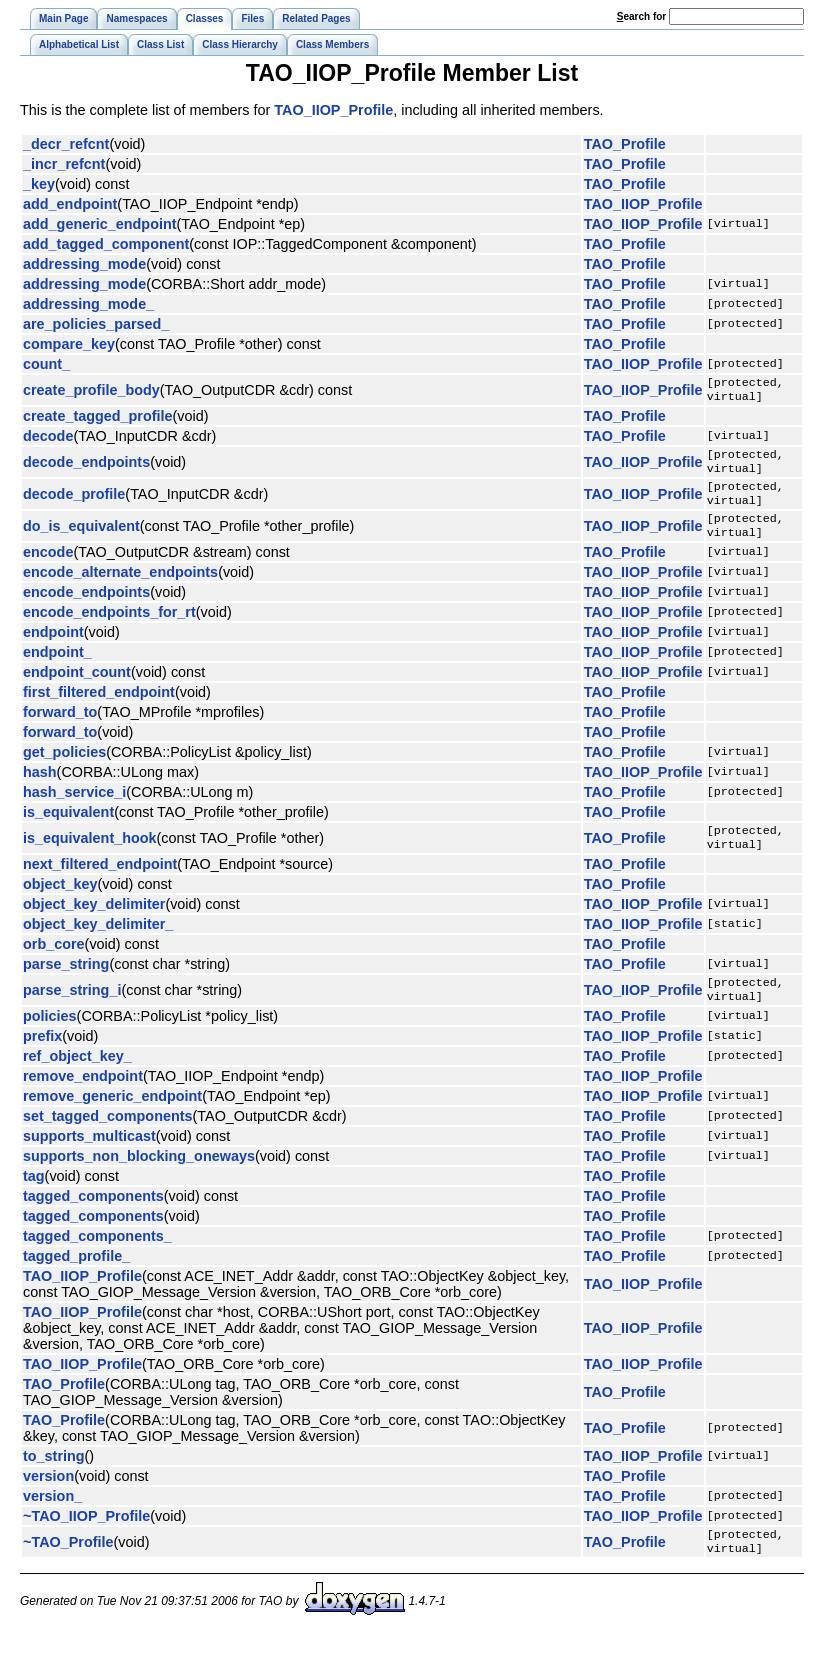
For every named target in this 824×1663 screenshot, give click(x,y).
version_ (52, 1520)
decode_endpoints (86, 468)
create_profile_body (91, 392)
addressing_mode (84, 264)
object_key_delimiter (94, 924)
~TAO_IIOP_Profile (86, 1540)
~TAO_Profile (68, 1568)
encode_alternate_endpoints (120, 588)
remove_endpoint (83, 1100)
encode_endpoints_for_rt (109, 628)
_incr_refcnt (64, 164)
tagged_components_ (97, 1260)
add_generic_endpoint (100, 224)
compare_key (69, 344)
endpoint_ (57, 668)
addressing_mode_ (88, 304)
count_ (46, 364)
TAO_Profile (625, 144)
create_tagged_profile (98, 420)
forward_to (60, 728)
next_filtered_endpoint (100, 884)
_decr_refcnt (66, 144)
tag (34, 1200)
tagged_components (93, 1220)
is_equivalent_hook (90, 856)
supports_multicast (89, 1160)
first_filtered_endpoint (99, 708)
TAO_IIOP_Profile (333, 110)
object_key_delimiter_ (98, 944)
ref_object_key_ (77, 1080)
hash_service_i (74, 808)
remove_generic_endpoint (112, 1120)
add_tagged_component (106, 244)
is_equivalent (68, 828)
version (48, 1500)
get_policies (64, 768)
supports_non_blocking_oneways (139, 1180)
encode (48, 568)
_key (39, 184)
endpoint (53, 648)
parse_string (66, 984)
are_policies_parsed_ (96, 324)
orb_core (54, 964)
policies (50, 1040)
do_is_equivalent (81, 540)
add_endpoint (70, 204)
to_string (54, 1480)
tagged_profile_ (76, 1280)
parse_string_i (72, 1012)
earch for (641, 16)
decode (48, 440)
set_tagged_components (108, 1140)
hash (40, 788)
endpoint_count (77, 688)
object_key (60, 904)
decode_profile (74, 504)
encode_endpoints (86, 608)
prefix (42, 1060)
